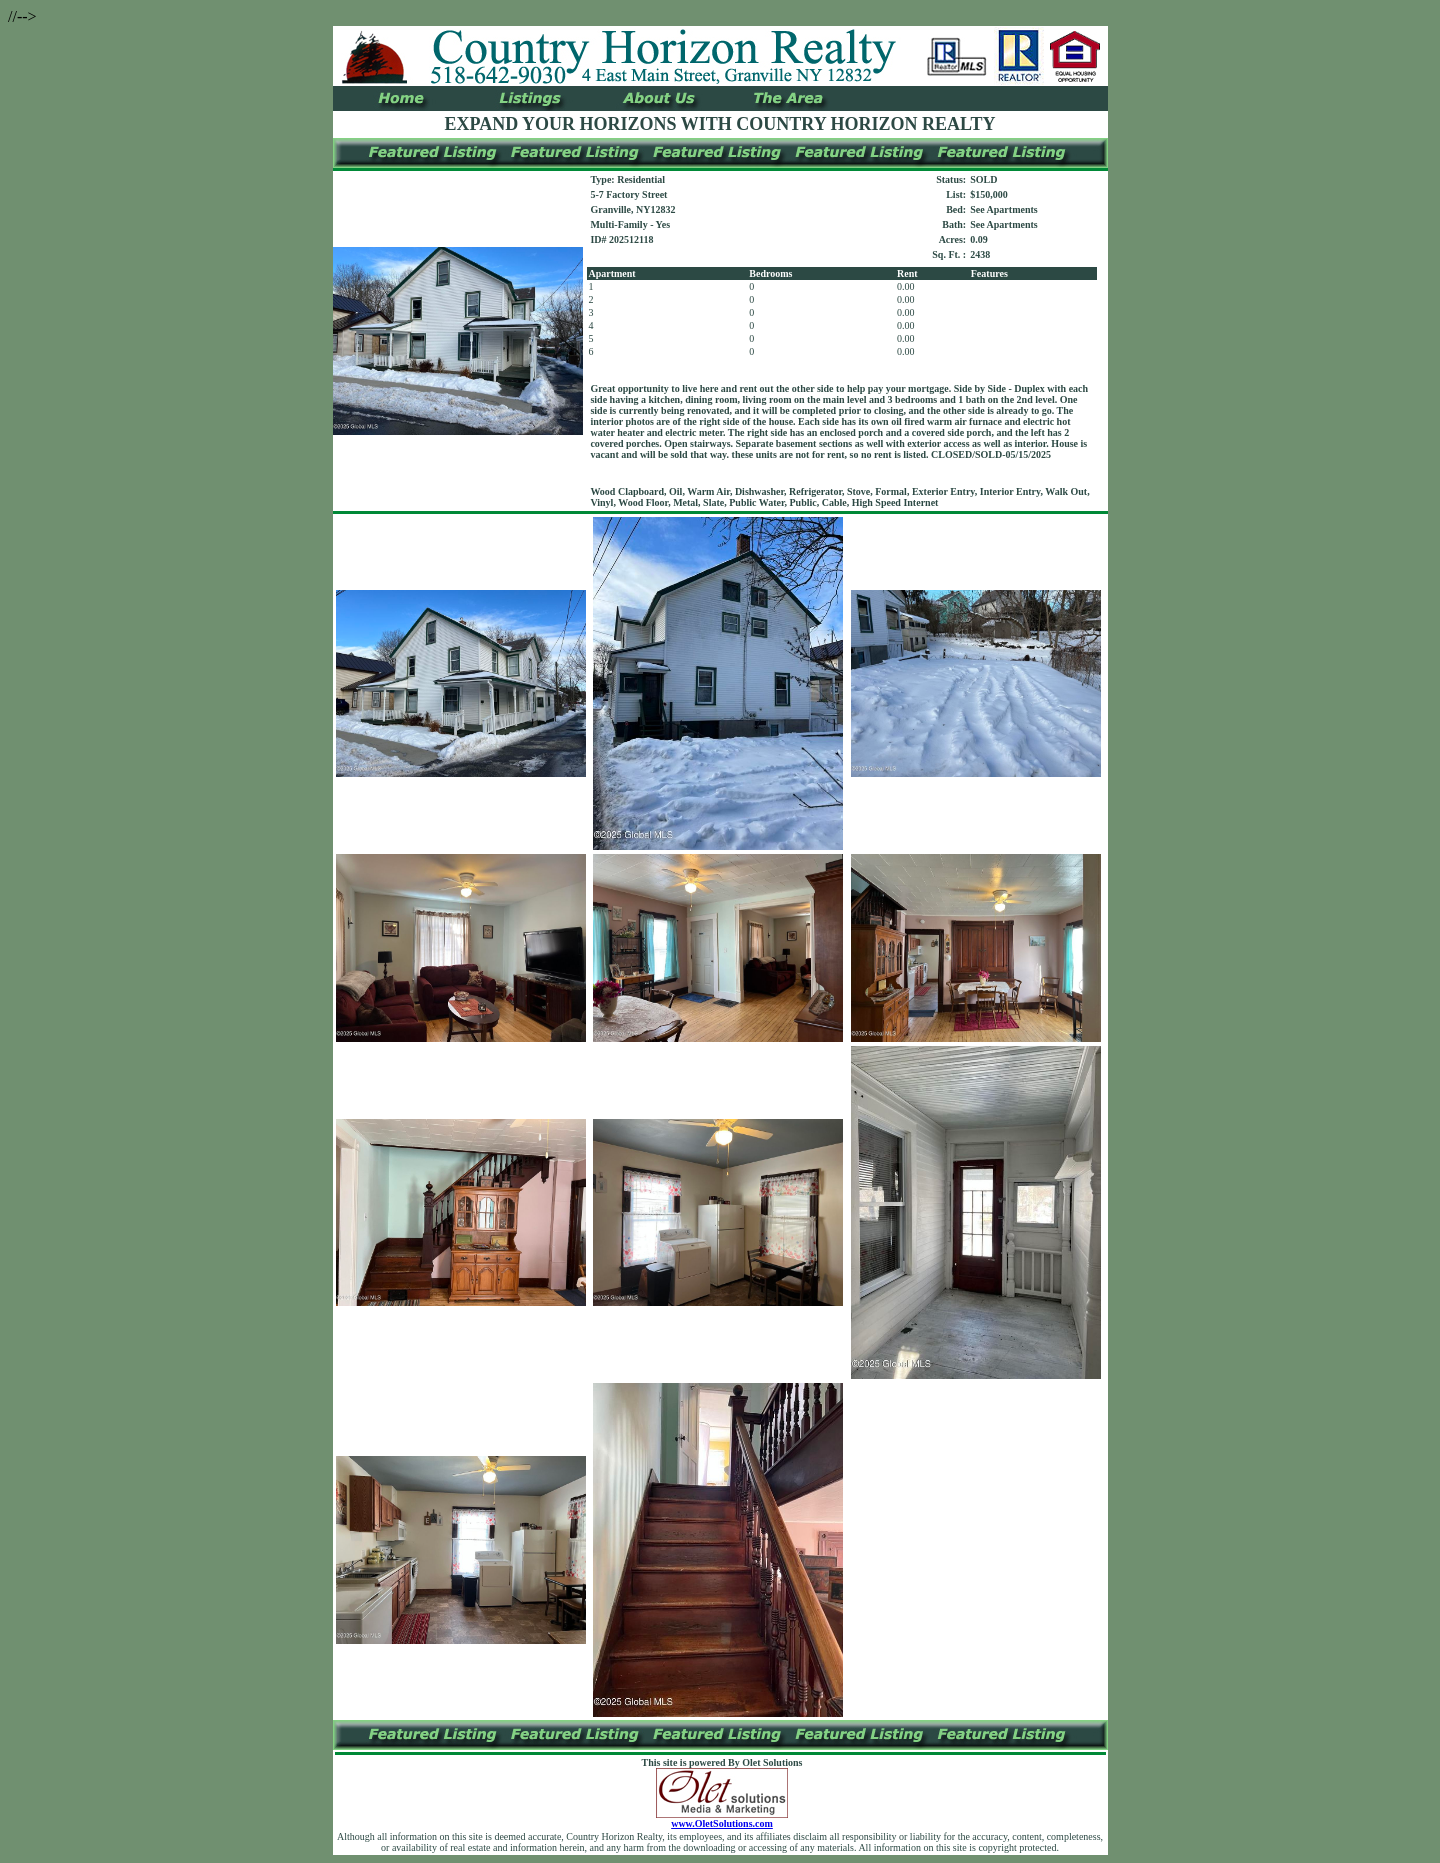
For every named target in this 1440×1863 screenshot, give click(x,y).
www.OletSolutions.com (722, 1819)
